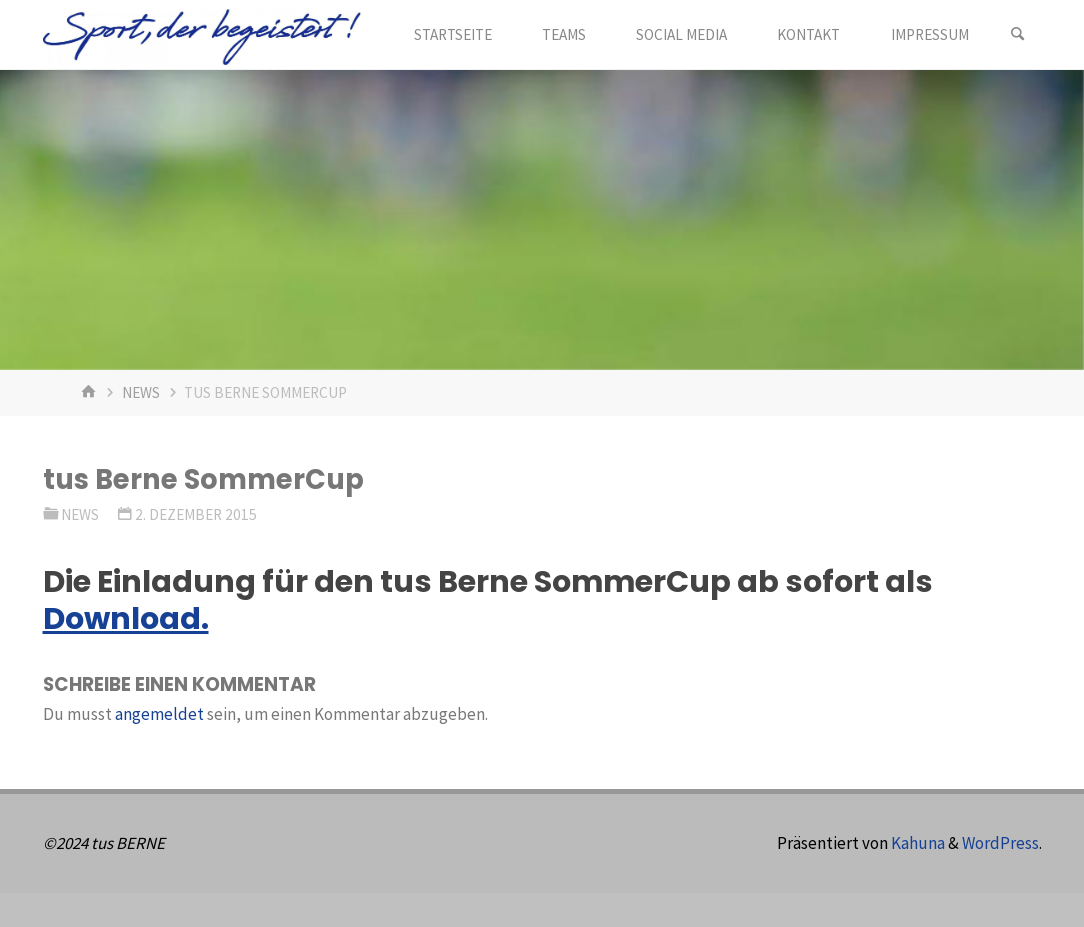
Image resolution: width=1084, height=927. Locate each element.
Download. (126, 618)
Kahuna (916, 843)
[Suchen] (1018, 35)
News (141, 392)
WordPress (1000, 843)
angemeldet (159, 714)
